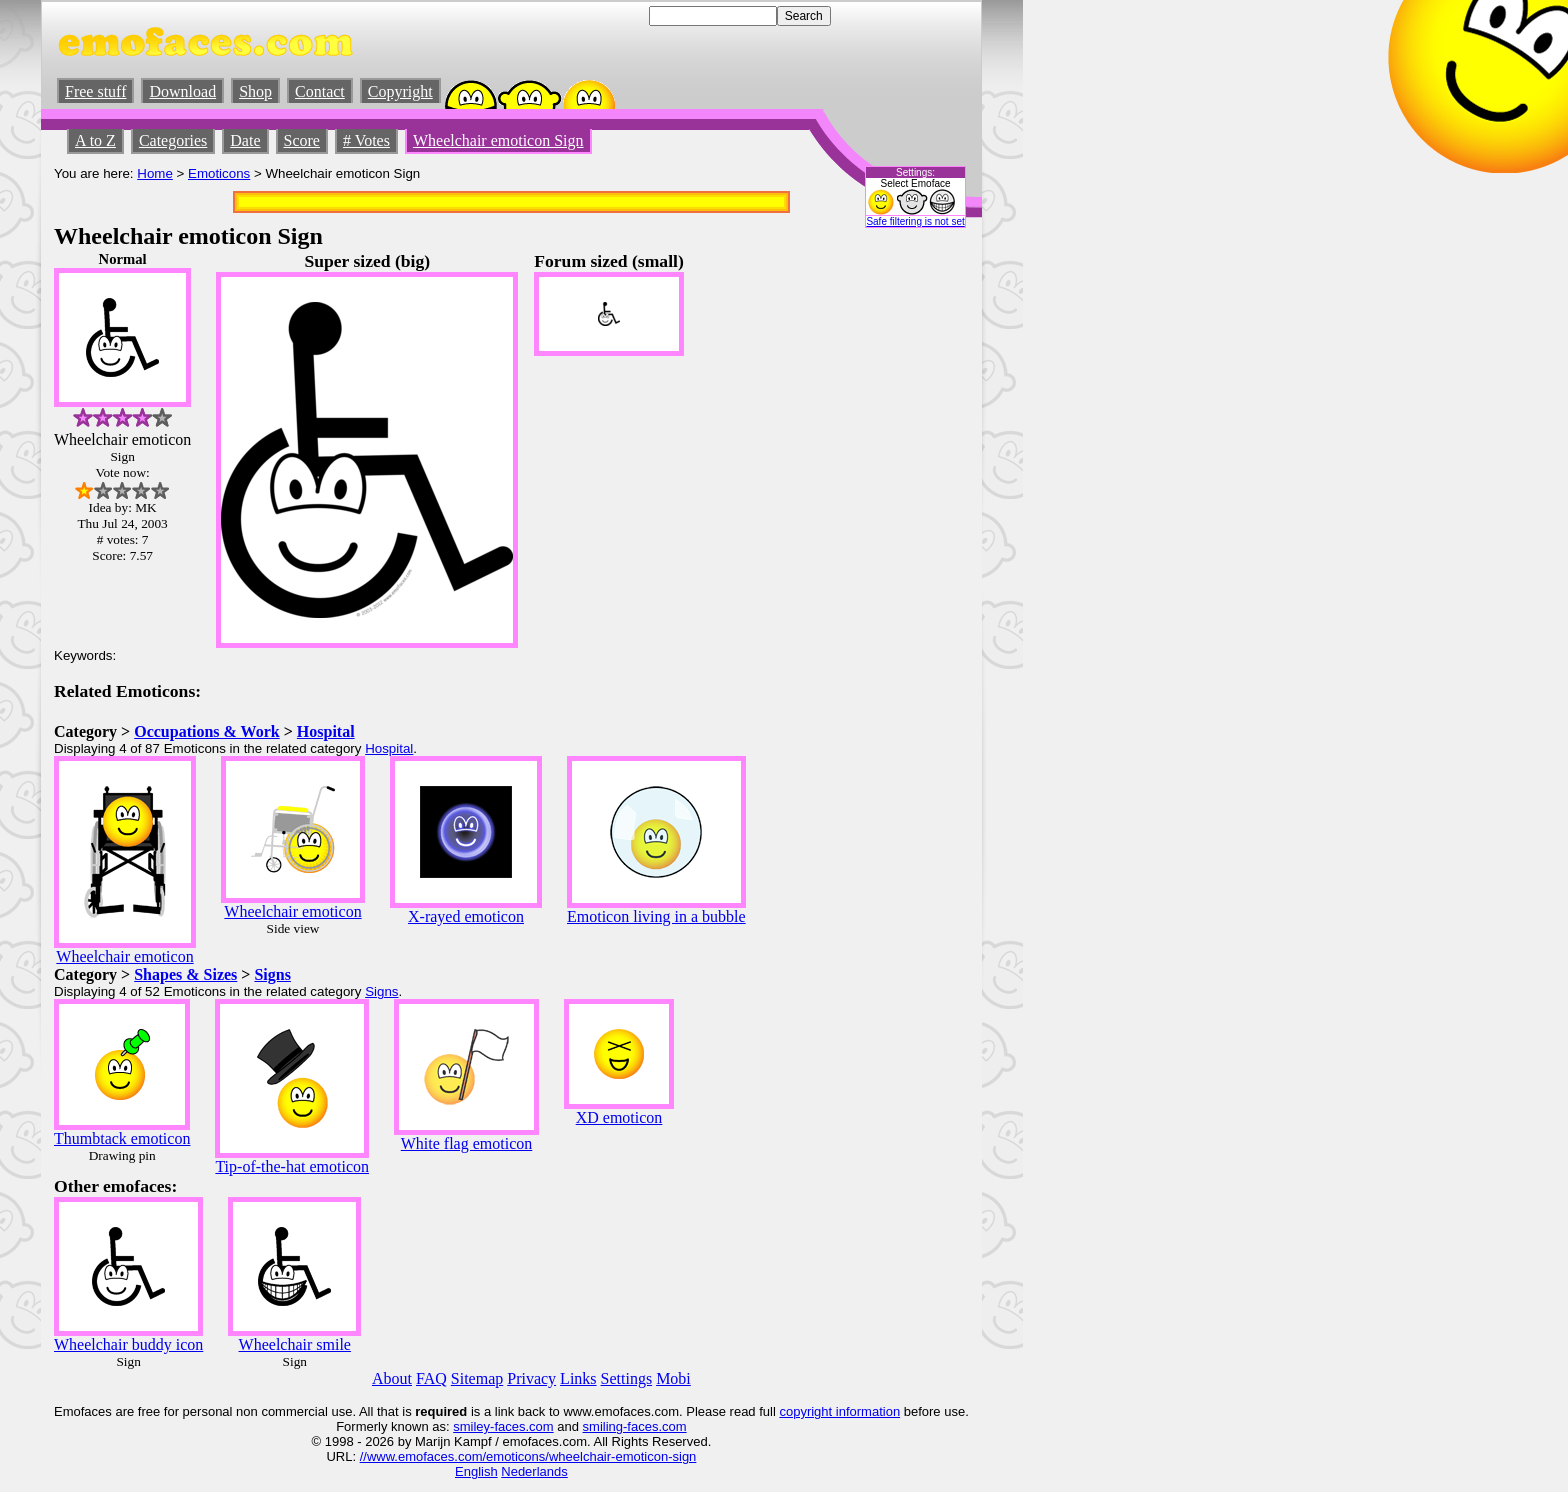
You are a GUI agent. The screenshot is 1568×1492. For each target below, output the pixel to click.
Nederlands (534, 1471)
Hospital (326, 731)
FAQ (431, 1378)
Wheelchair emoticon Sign (498, 140)
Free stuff (95, 91)
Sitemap (477, 1378)
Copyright (400, 91)
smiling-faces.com (635, 1426)
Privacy (531, 1378)
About (392, 1378)
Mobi (673, 1378)
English (476, 1471)
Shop (255, 91)
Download (182, 91)
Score (302, 140)
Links (578, 1378)
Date (245, 140)
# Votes (366, 140)
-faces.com (522, 1426)
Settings (627, 1378)
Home (155, 173)
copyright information (839, 1411)
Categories (173, 140)
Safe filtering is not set (915, 221)
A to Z (95, 140)
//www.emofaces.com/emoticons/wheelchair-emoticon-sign (528, 1456)
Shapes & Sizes (185, 974)
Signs (272, 974)
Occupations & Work (207, 731)
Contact (320, 91)
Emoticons (219, 173)
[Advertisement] (909, 551)
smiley (471, 1426)
